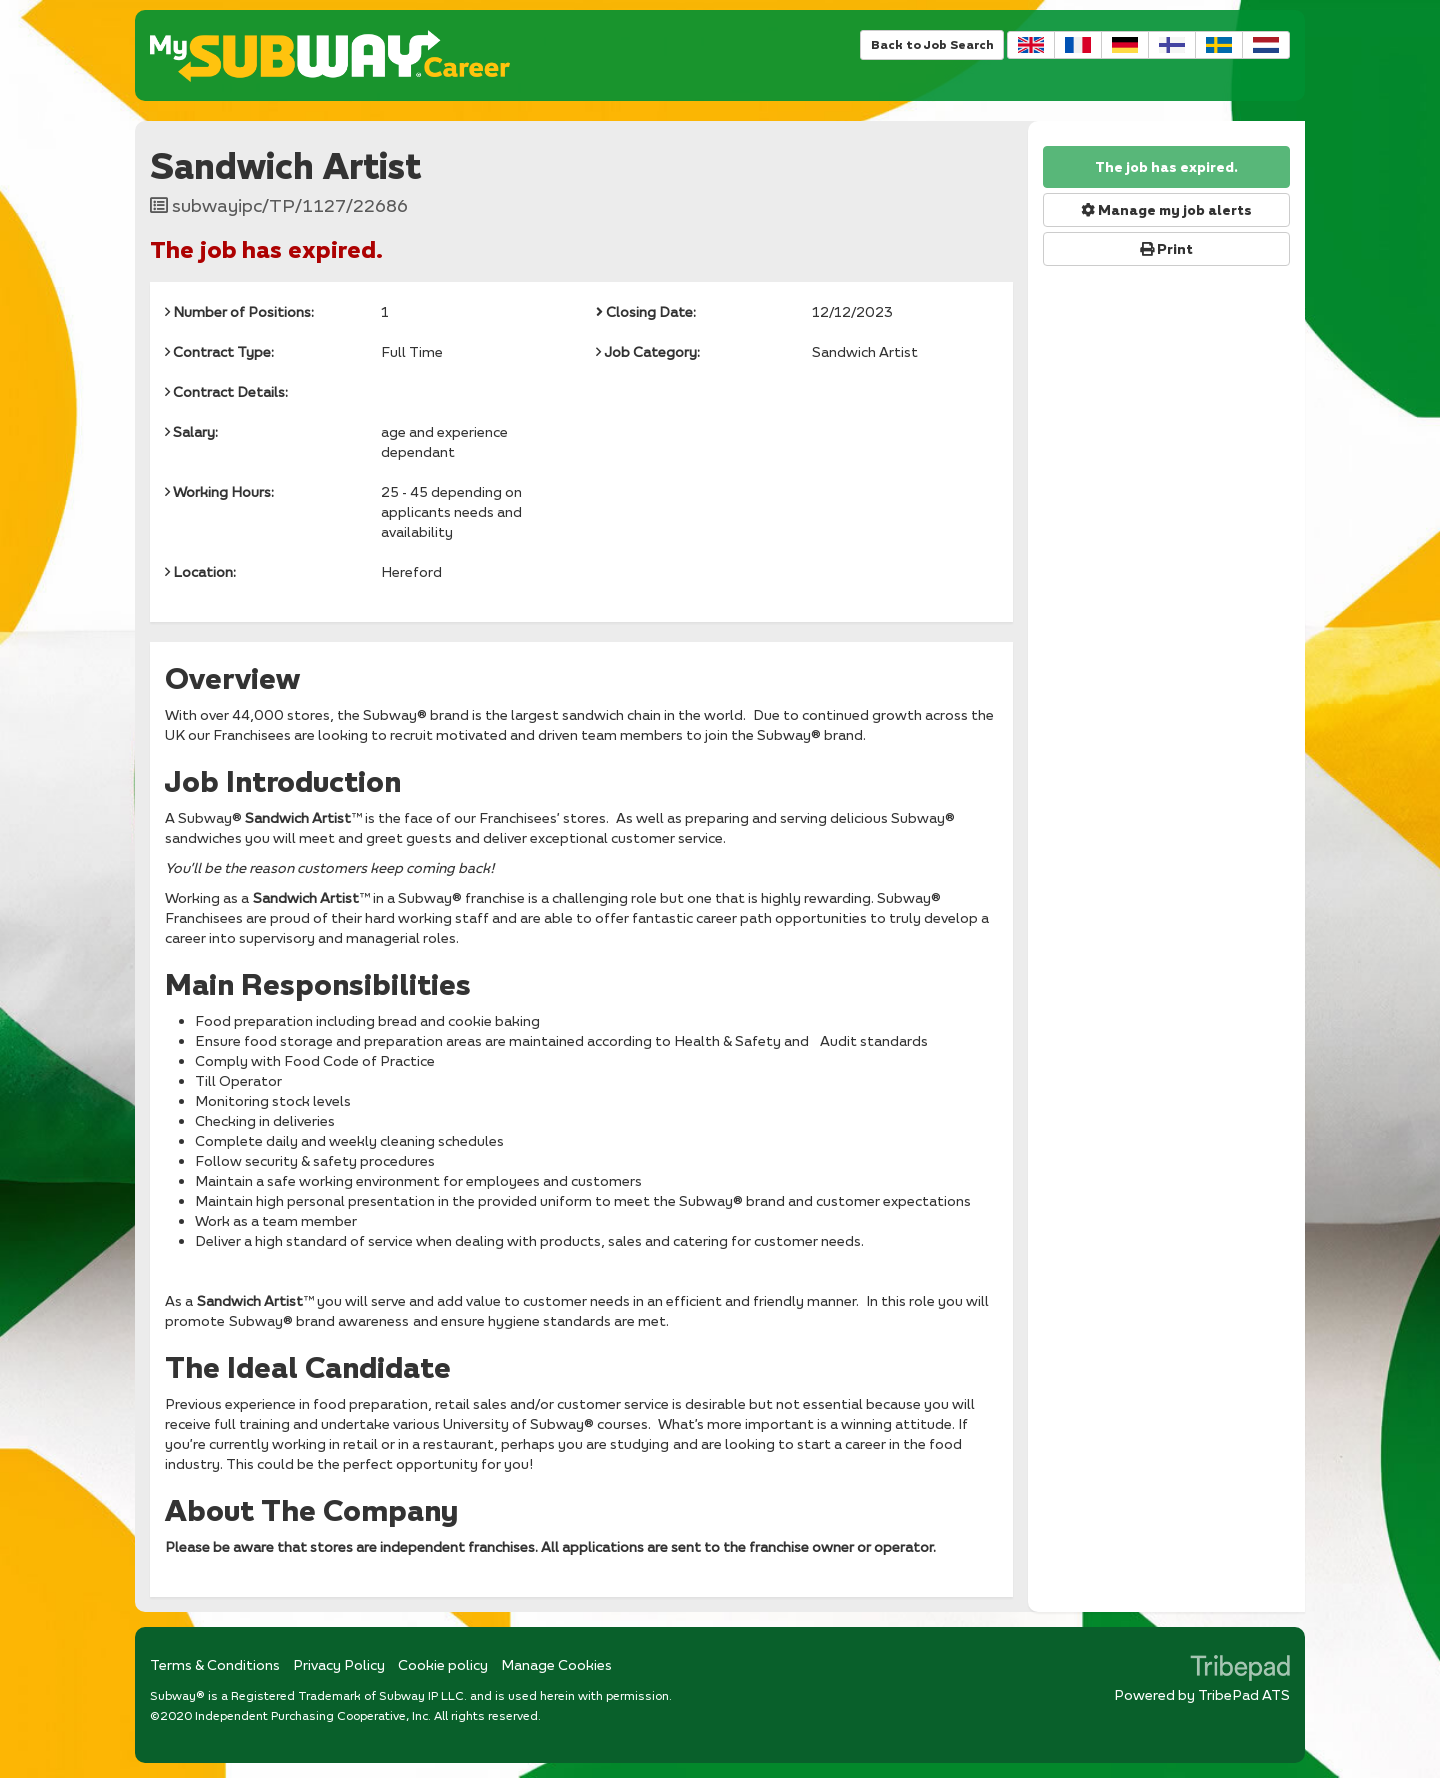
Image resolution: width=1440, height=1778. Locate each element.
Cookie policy (443, 1664)
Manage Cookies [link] (556, 1664)
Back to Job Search (932, 44)
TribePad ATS (1244, 1694)
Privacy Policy (339, 1664)
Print (1166, 249)
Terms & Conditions (215, 1664)
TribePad (1240, 1670)
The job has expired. (1166, 167)
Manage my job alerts (1166, 210)
